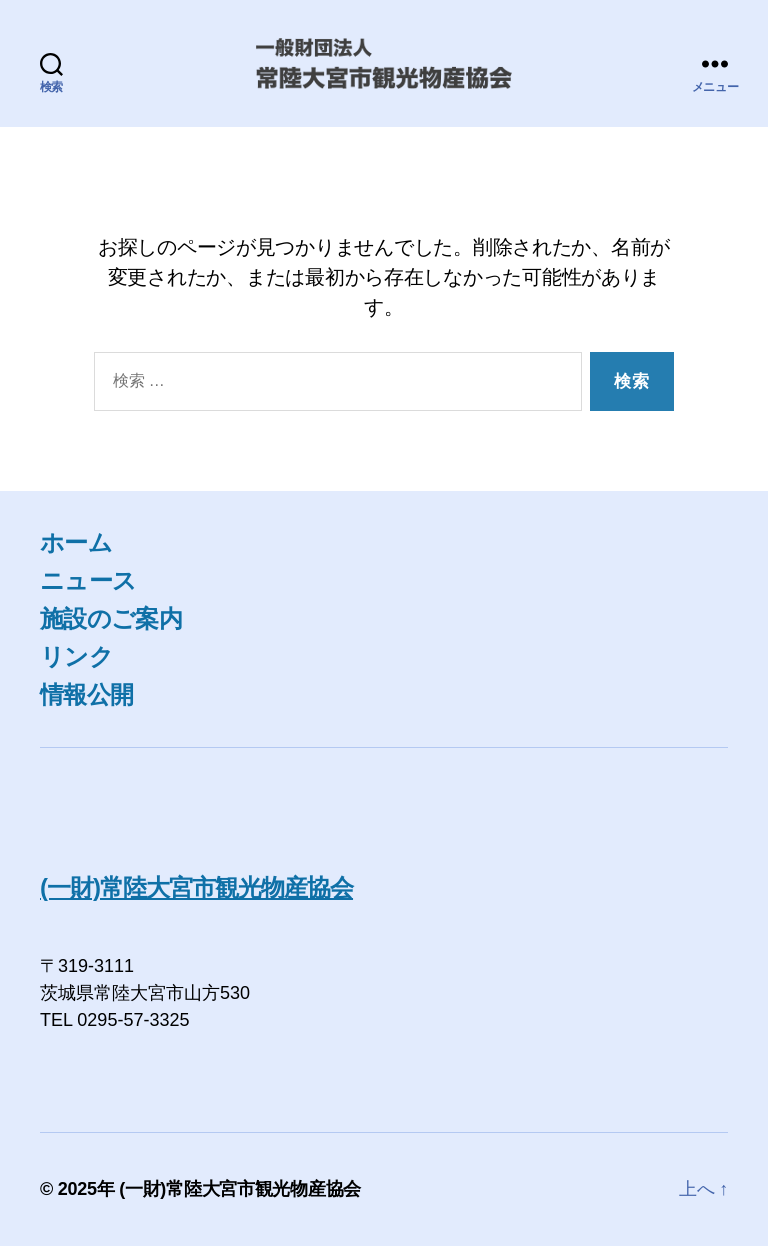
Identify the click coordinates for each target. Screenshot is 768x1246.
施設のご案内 (111, 618)
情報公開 (86, 694)
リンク (76, 656)
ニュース (88, 580)
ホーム (76, 542)
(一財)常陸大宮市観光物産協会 (196, 887)
